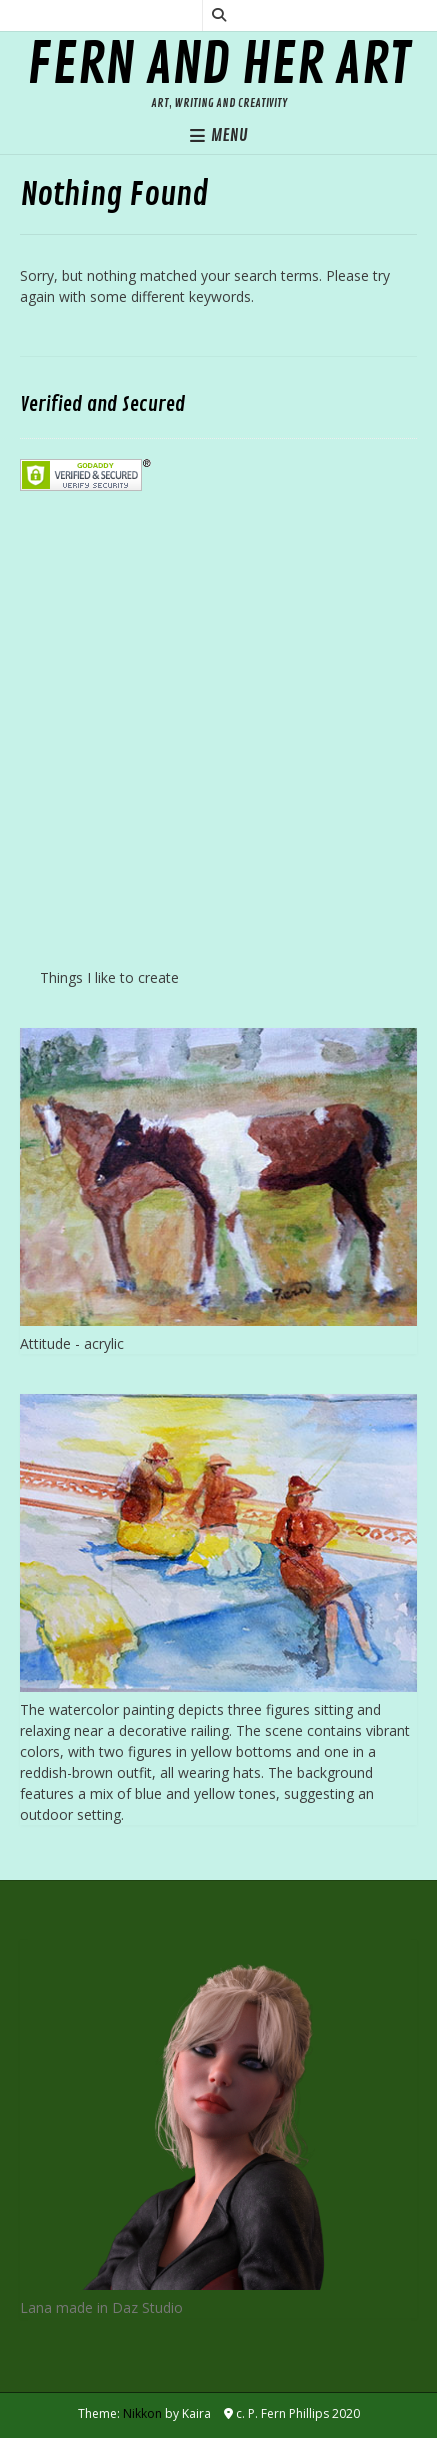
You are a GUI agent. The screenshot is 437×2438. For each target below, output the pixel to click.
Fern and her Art (218, 65)
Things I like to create (109, 977)
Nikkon (142, 2413)
